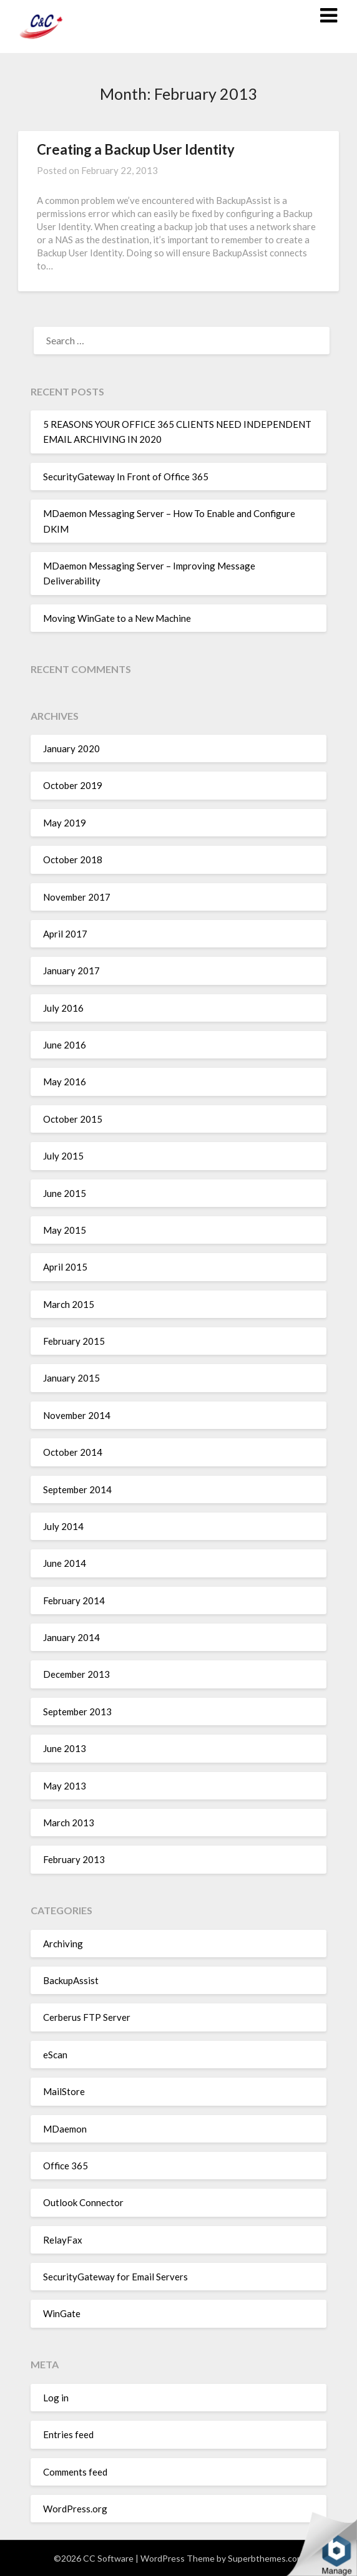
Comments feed (75, 2471)
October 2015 (72, 1119)
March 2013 (68, 1822)
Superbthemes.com (266, 2558)
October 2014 (72, 1452)
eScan (55, 2054)
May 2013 (64, 1785)
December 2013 (76, 1674)
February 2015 (74, 1341)
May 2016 (64, 1081)
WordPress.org (75, 2508)
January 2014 (71, 1637)
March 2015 (68, 1304)
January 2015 (71, 1377)
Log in (56, 2397)
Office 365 (65, 2165)
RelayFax (62, 2239)
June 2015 (64, 1193)
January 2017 (71, 970)
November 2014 (76, 1415)
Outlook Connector (83, 2202)
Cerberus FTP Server (86, 2017)
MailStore (64, 2091)
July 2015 (63, 1155)
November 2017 (76, 897)
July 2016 (63, 1008)
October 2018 (72, 859)
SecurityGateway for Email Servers (115, 2276)
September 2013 (77, 1711)
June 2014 (64, 1563)
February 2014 (74, 1600)
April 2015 (65, 1266)
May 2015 (64, 1230)
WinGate (62, 2313)
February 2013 (74, 1859)
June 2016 (64, 1044)
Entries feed (68, 2434)
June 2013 (64, 1748)
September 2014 (77, 1489)
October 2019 (72, 785)
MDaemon (65, 2128)
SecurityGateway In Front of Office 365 (125, 476)
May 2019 (64, 822)
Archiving (63, 1943)
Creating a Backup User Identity (136, 149)
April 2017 (65, 933)
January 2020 (71, 748)
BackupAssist (71, 1980)
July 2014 (63, 1526)
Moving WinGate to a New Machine (117, 618)
